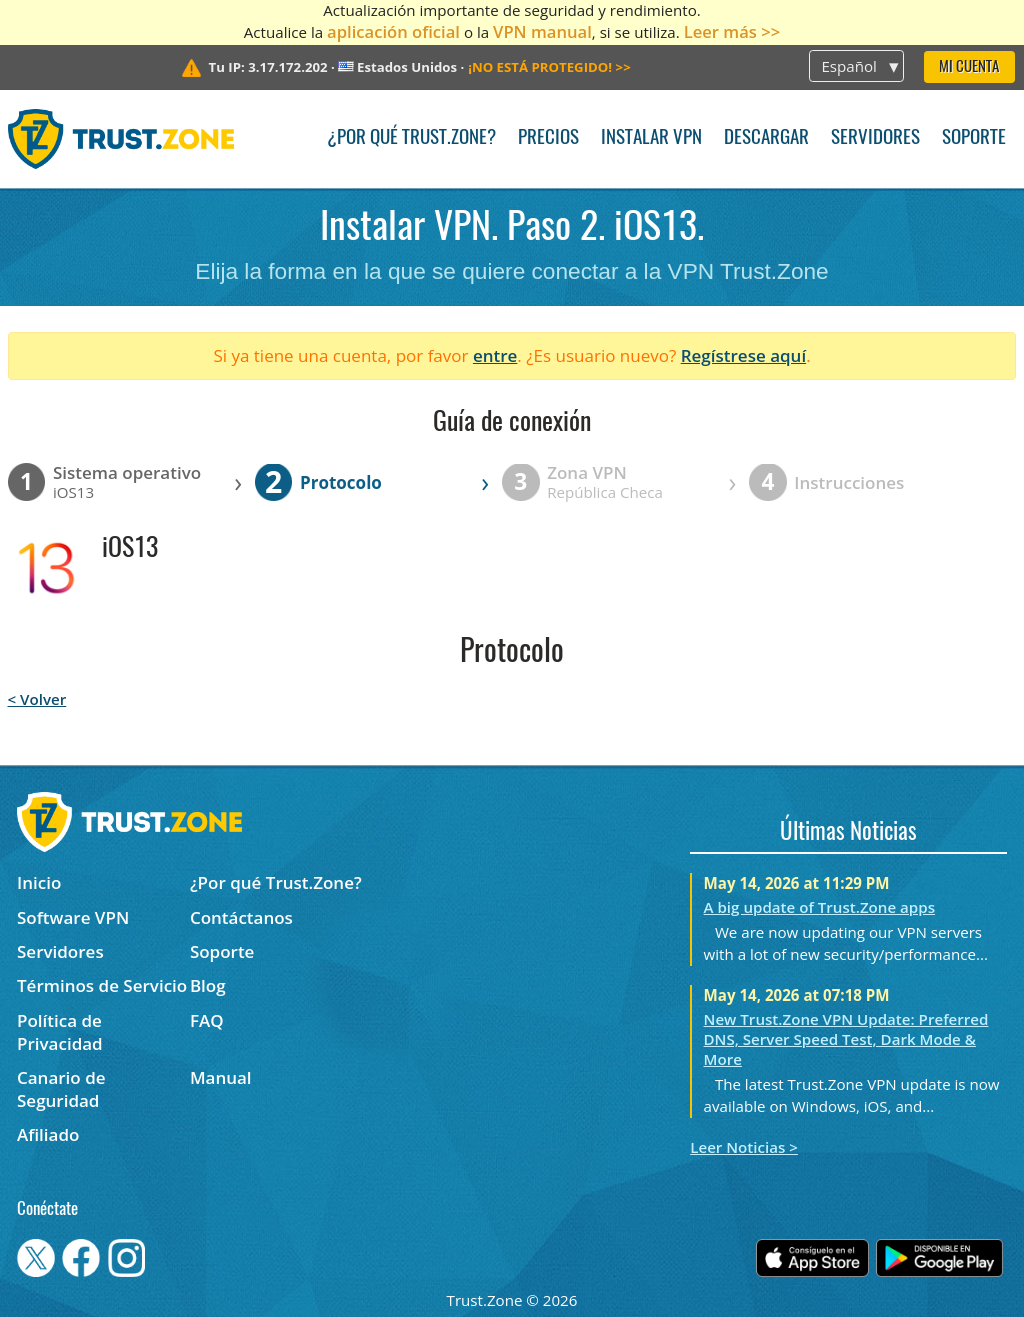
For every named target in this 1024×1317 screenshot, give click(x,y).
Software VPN (73, 917)
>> (549, 67)
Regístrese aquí (743, 355)
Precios (548, 138)
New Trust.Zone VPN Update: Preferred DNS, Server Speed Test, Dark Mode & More (846, 1039)
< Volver (37, 699)
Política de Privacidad (60, 1032)
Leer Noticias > (744, 1147)
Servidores (875, 138)
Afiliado (48, 1134)
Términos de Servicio (102, 985)
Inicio (39, 882)
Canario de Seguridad (61, 1089)
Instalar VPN (651, 138)
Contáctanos (241, 917)
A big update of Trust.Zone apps (819, 907)
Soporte (974, 138)
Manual (221, 1077)
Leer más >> (732, 31)
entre (495, 355)
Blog (208, 985)
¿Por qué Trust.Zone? (411, 138)
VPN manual (542, 31)
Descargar (766, 138)
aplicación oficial (393, 31)
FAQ (207, 1020)
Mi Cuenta (969, 67)
